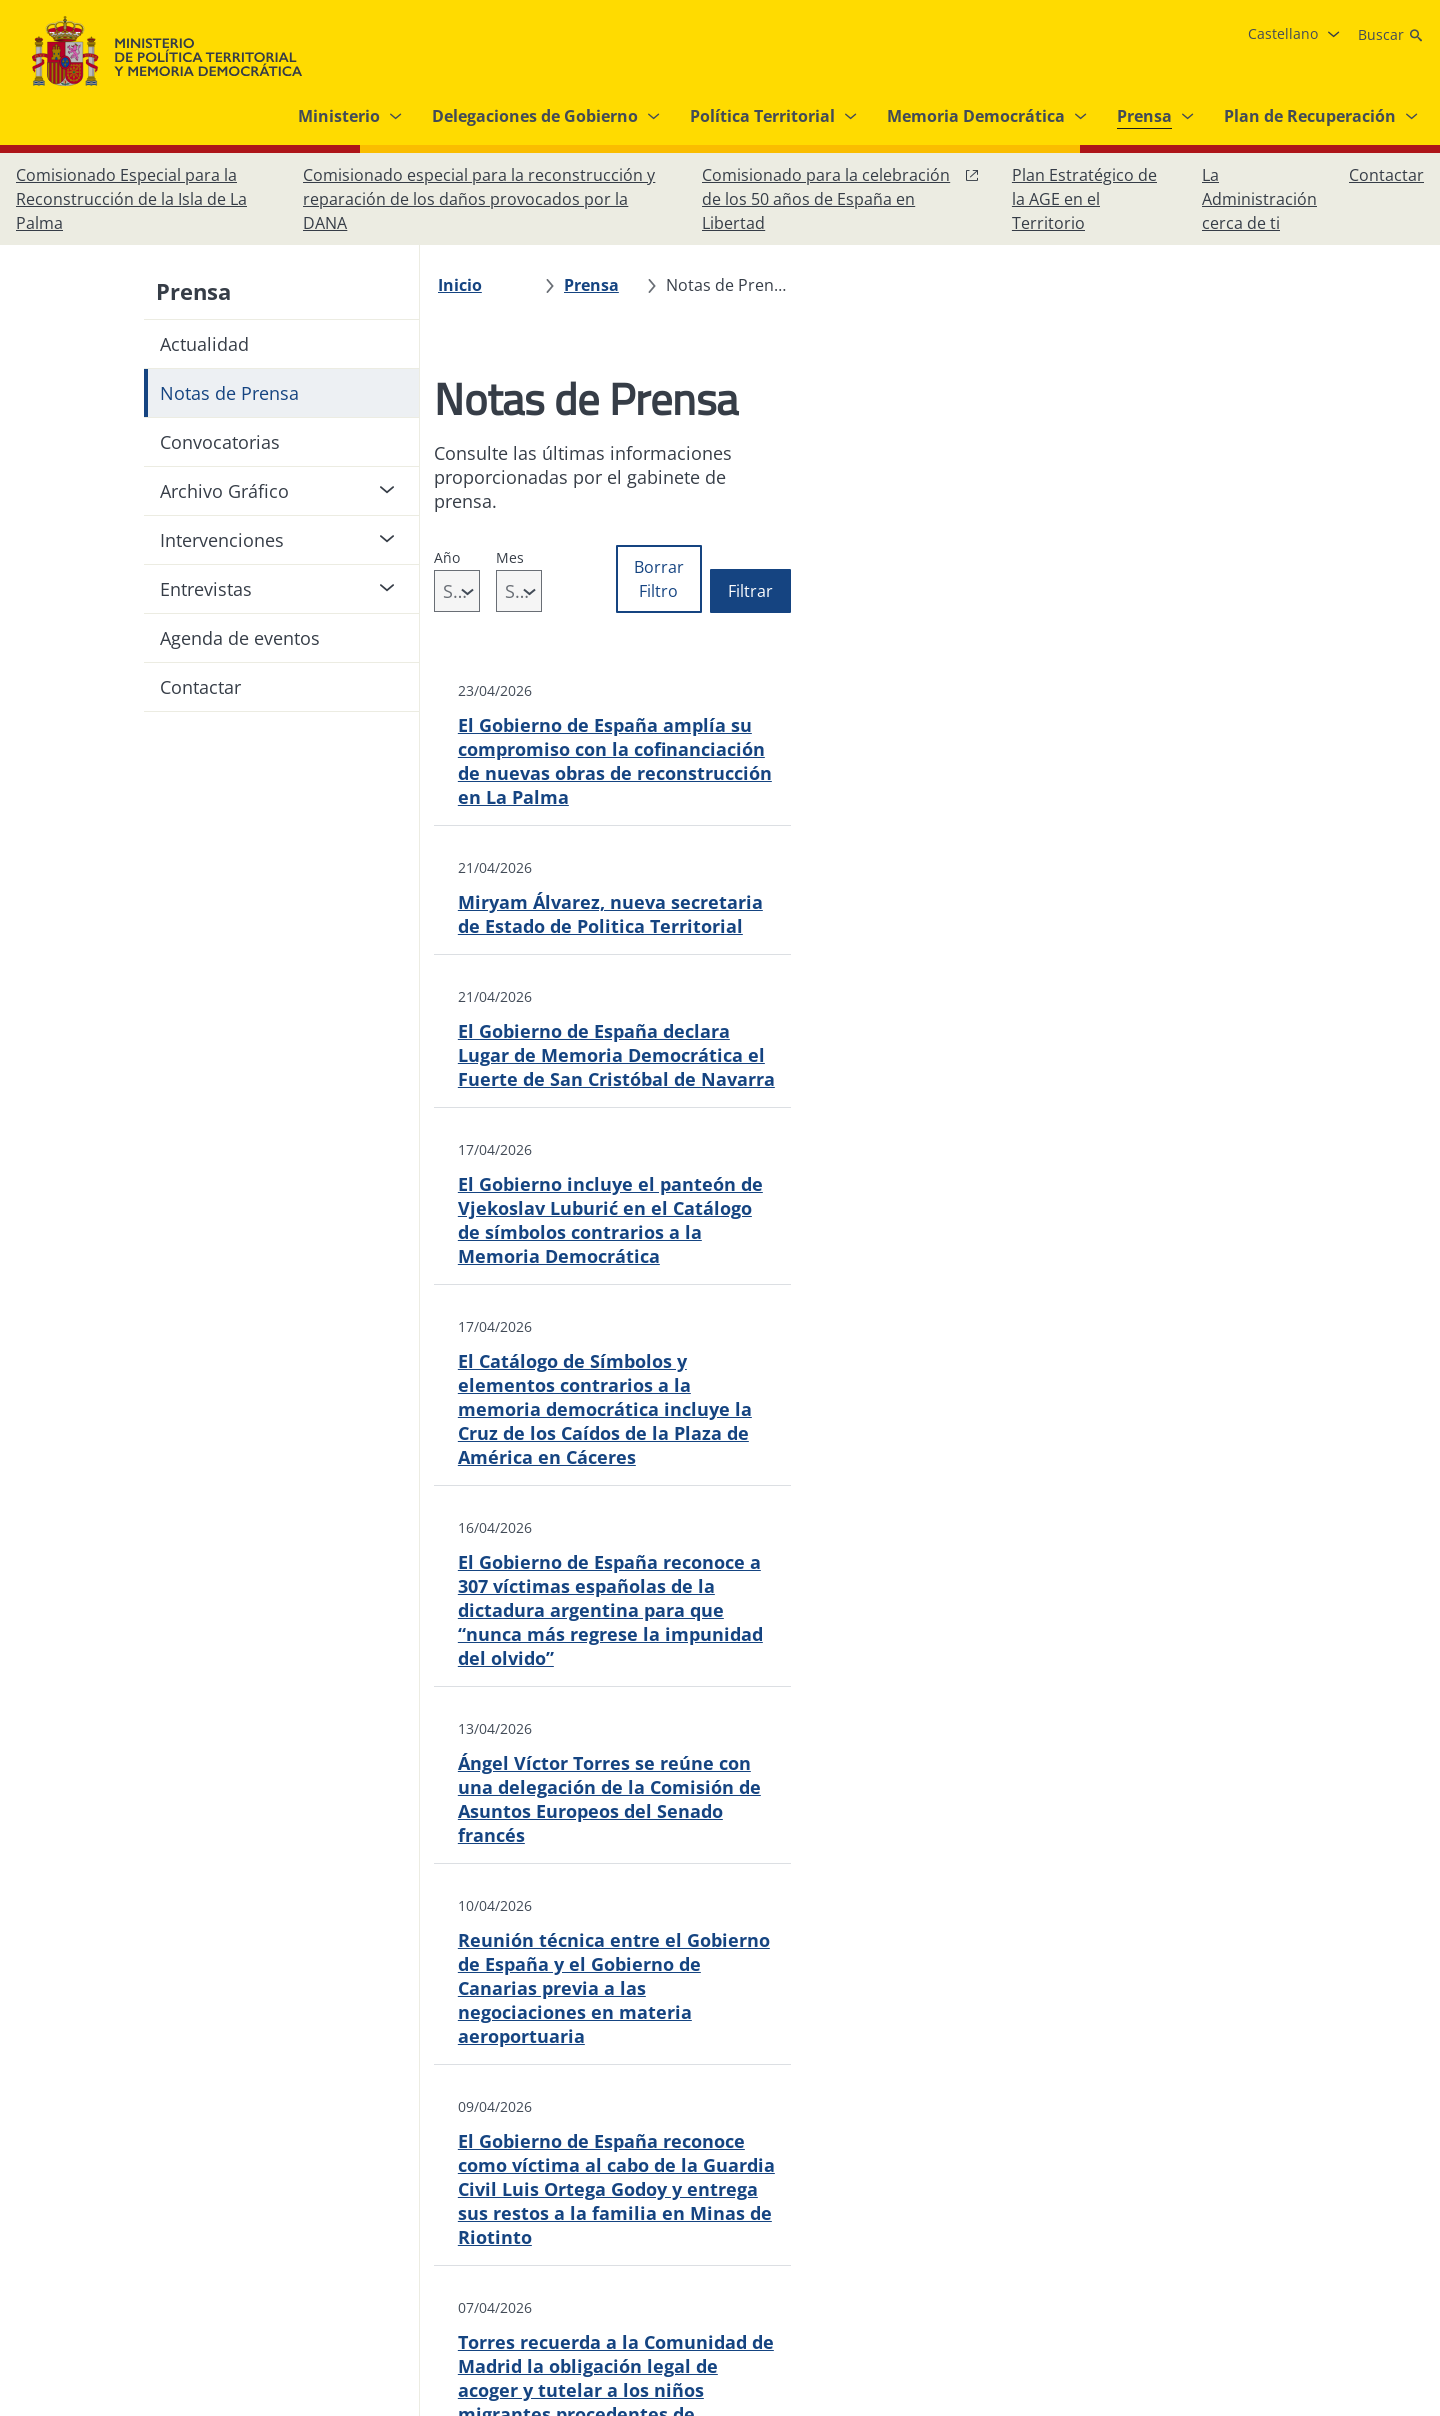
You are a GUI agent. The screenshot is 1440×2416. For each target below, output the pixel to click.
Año (457, 509)
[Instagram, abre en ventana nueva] (1284, 2196)
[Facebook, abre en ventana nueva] (1244, 2196)
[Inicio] (470, 285)
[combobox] (508, 543)
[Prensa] (601, 285)
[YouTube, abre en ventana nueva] (1364, 2196)
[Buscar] (1391, 35)
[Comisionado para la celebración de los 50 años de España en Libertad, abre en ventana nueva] (841, 199)
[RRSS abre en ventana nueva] (1404, 2196)
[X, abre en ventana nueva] (1324, 2196)
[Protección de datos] (646, 2196)
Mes (603, 509)
